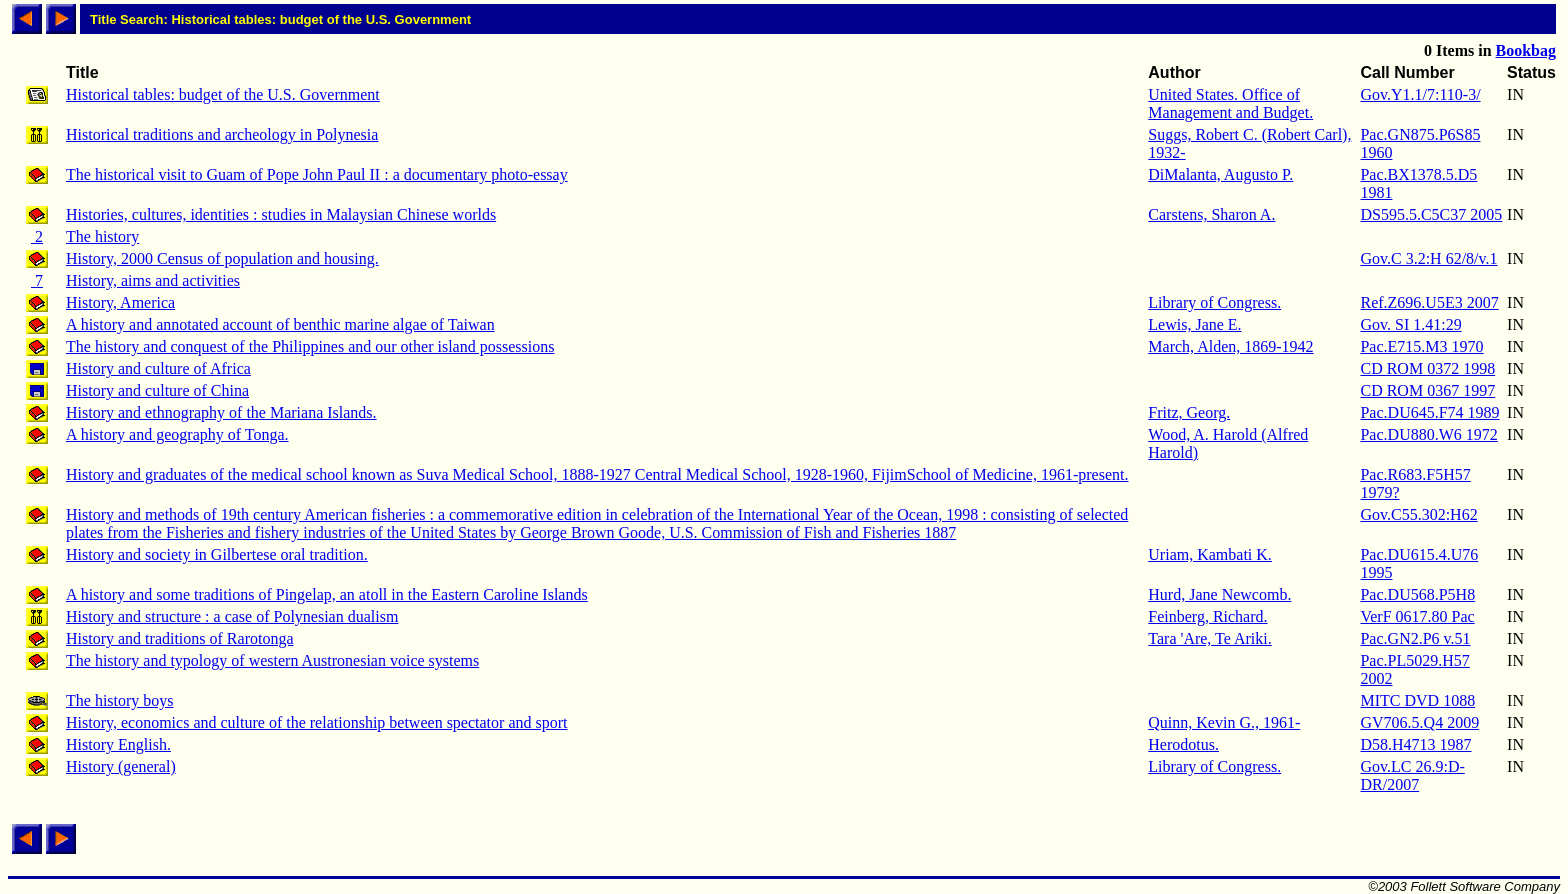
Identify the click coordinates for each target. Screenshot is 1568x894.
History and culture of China (157, 390)
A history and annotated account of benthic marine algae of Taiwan (280, 324)
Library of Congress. (1214, 302)
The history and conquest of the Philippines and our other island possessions (310, 346)
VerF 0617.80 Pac (1417, 616)
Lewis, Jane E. (1194, 324)
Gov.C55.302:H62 (1418, 514)
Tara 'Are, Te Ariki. (1209, 638)
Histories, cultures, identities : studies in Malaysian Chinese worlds (281, 214)
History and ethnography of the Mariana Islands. (221, 412)
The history (102, 236)
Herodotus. (1183, 744)
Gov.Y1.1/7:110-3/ (1420, 94)
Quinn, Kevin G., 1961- (1224, 722)
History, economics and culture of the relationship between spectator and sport (316, 722)
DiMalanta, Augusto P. (1220, 174)
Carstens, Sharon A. (1211, 214)
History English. (118, 744)
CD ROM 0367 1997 (1427, 390)
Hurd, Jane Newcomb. (1219, 594)
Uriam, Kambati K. (1210, 554)
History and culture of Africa (158, 368)
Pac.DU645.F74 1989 (1429, 412)
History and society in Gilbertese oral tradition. (217, 554)
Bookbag (1526, 50)
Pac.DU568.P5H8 (1417, 594)
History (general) (121, 766)
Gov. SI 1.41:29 (1410, 324)
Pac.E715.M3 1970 (1421, 346)
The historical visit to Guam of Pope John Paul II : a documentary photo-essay (317, 174)
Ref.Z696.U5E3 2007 (1429, 302)
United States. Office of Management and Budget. (1230, 103)
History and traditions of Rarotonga (180, 638)
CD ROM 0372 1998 (1427, 368)
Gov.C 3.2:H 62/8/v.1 (1428, 258)
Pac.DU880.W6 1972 (1428, 434)
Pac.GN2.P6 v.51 (1415, 638)
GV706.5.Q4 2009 (1419, 722)
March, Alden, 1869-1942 (1230, 346)
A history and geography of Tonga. (177, 434)
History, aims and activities (153, 280)
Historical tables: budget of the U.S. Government (223, 94)
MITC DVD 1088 (1417, 700)
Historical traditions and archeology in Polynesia (222, 134)
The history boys (120, 700)
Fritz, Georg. (1189, 412)
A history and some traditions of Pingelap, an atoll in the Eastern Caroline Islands (327, 594)
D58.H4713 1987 (1415, 744)
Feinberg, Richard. (1207, 616)
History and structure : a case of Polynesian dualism (232, 616)
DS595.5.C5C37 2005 (1431, 214)
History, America (120, 302)
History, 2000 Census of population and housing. (222, 258)
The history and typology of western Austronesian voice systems (272, 660)
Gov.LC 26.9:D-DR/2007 (1412, 775)
